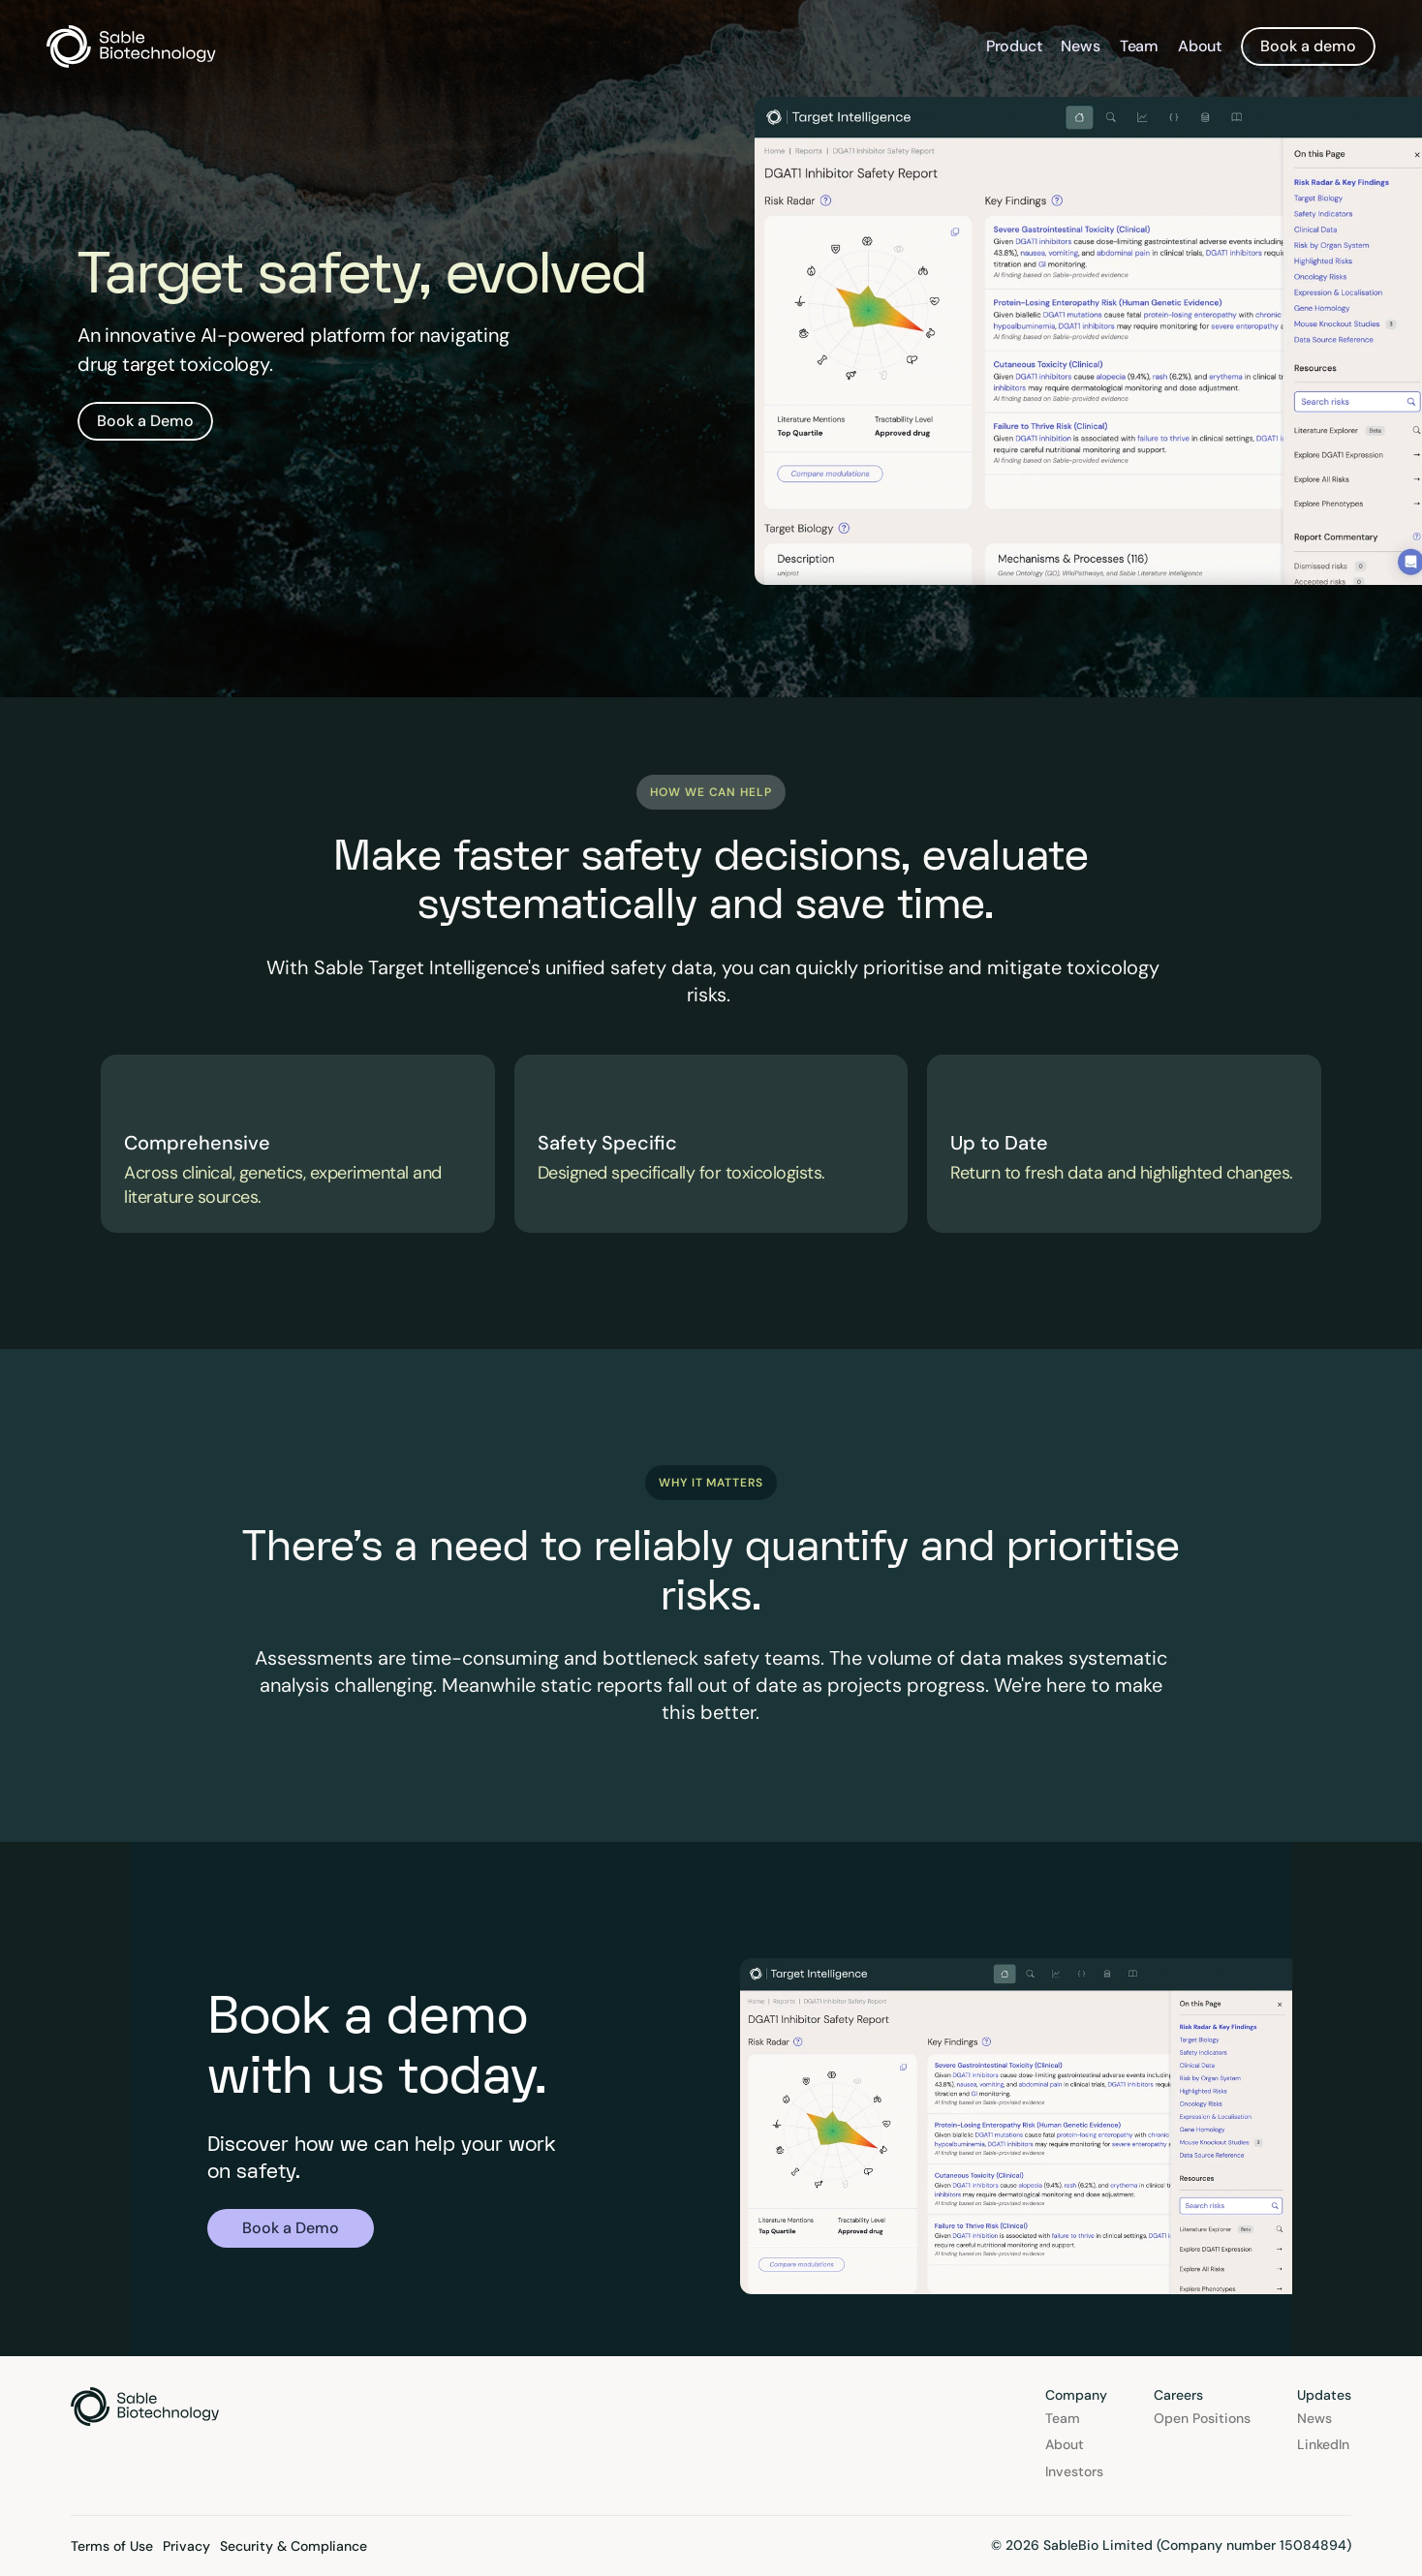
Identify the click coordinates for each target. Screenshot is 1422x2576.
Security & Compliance (293, 2546)
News (1080, 46)
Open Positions (1202, 2418)
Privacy (186, 2546)
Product (1014, 46)
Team (1139, 46)
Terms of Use (112, 2546)
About (1199, 46)
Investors (1074, 2471)
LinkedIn (1323, 2444)
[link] (145, 421)
